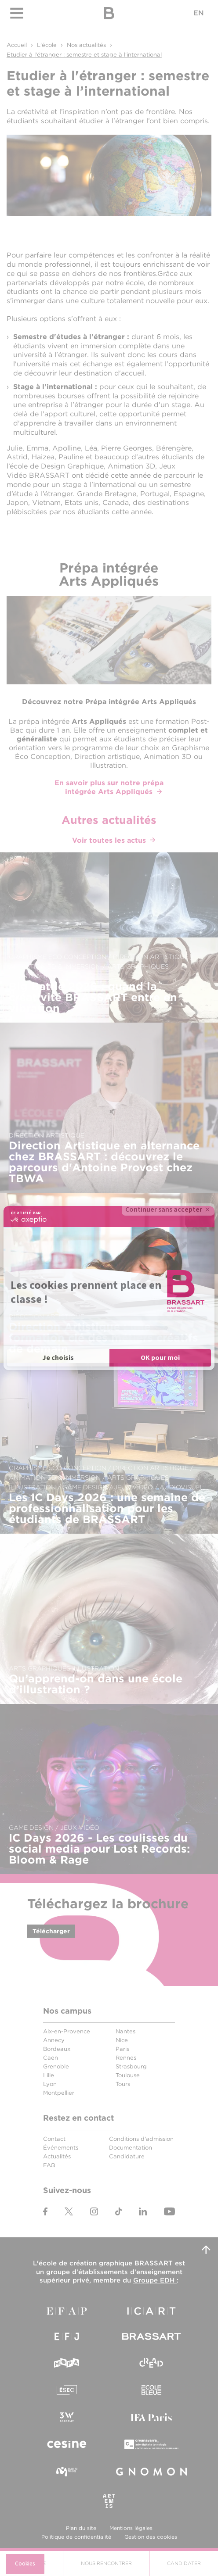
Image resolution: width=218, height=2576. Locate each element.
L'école (47, 45)
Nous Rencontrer (106, 2563)
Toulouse (128, 2075)
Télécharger (51, 1931)
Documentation (130, 2147)
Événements (60, 2147)
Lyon (50, 2084)
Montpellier (58, 2092)
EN (198, 13)
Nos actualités (86, 45)
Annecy (54, 2040)
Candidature (127, 2156)
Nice (122, 2040)
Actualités (57, 2156)
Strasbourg (131, 2066)
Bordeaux (56, 2049)
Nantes (125, 2031)
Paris (122, 2049)
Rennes (126, 2057)
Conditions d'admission (141, 2139)
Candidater (184, 2563)
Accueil (17, 45)
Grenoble (56, 2066)
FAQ (49, 2165)
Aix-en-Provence (66, 2031)
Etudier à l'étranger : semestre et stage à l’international (84, 54)
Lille (48, 2075)
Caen (50, 2057)
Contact (54, 2139)
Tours (123, 2084)
